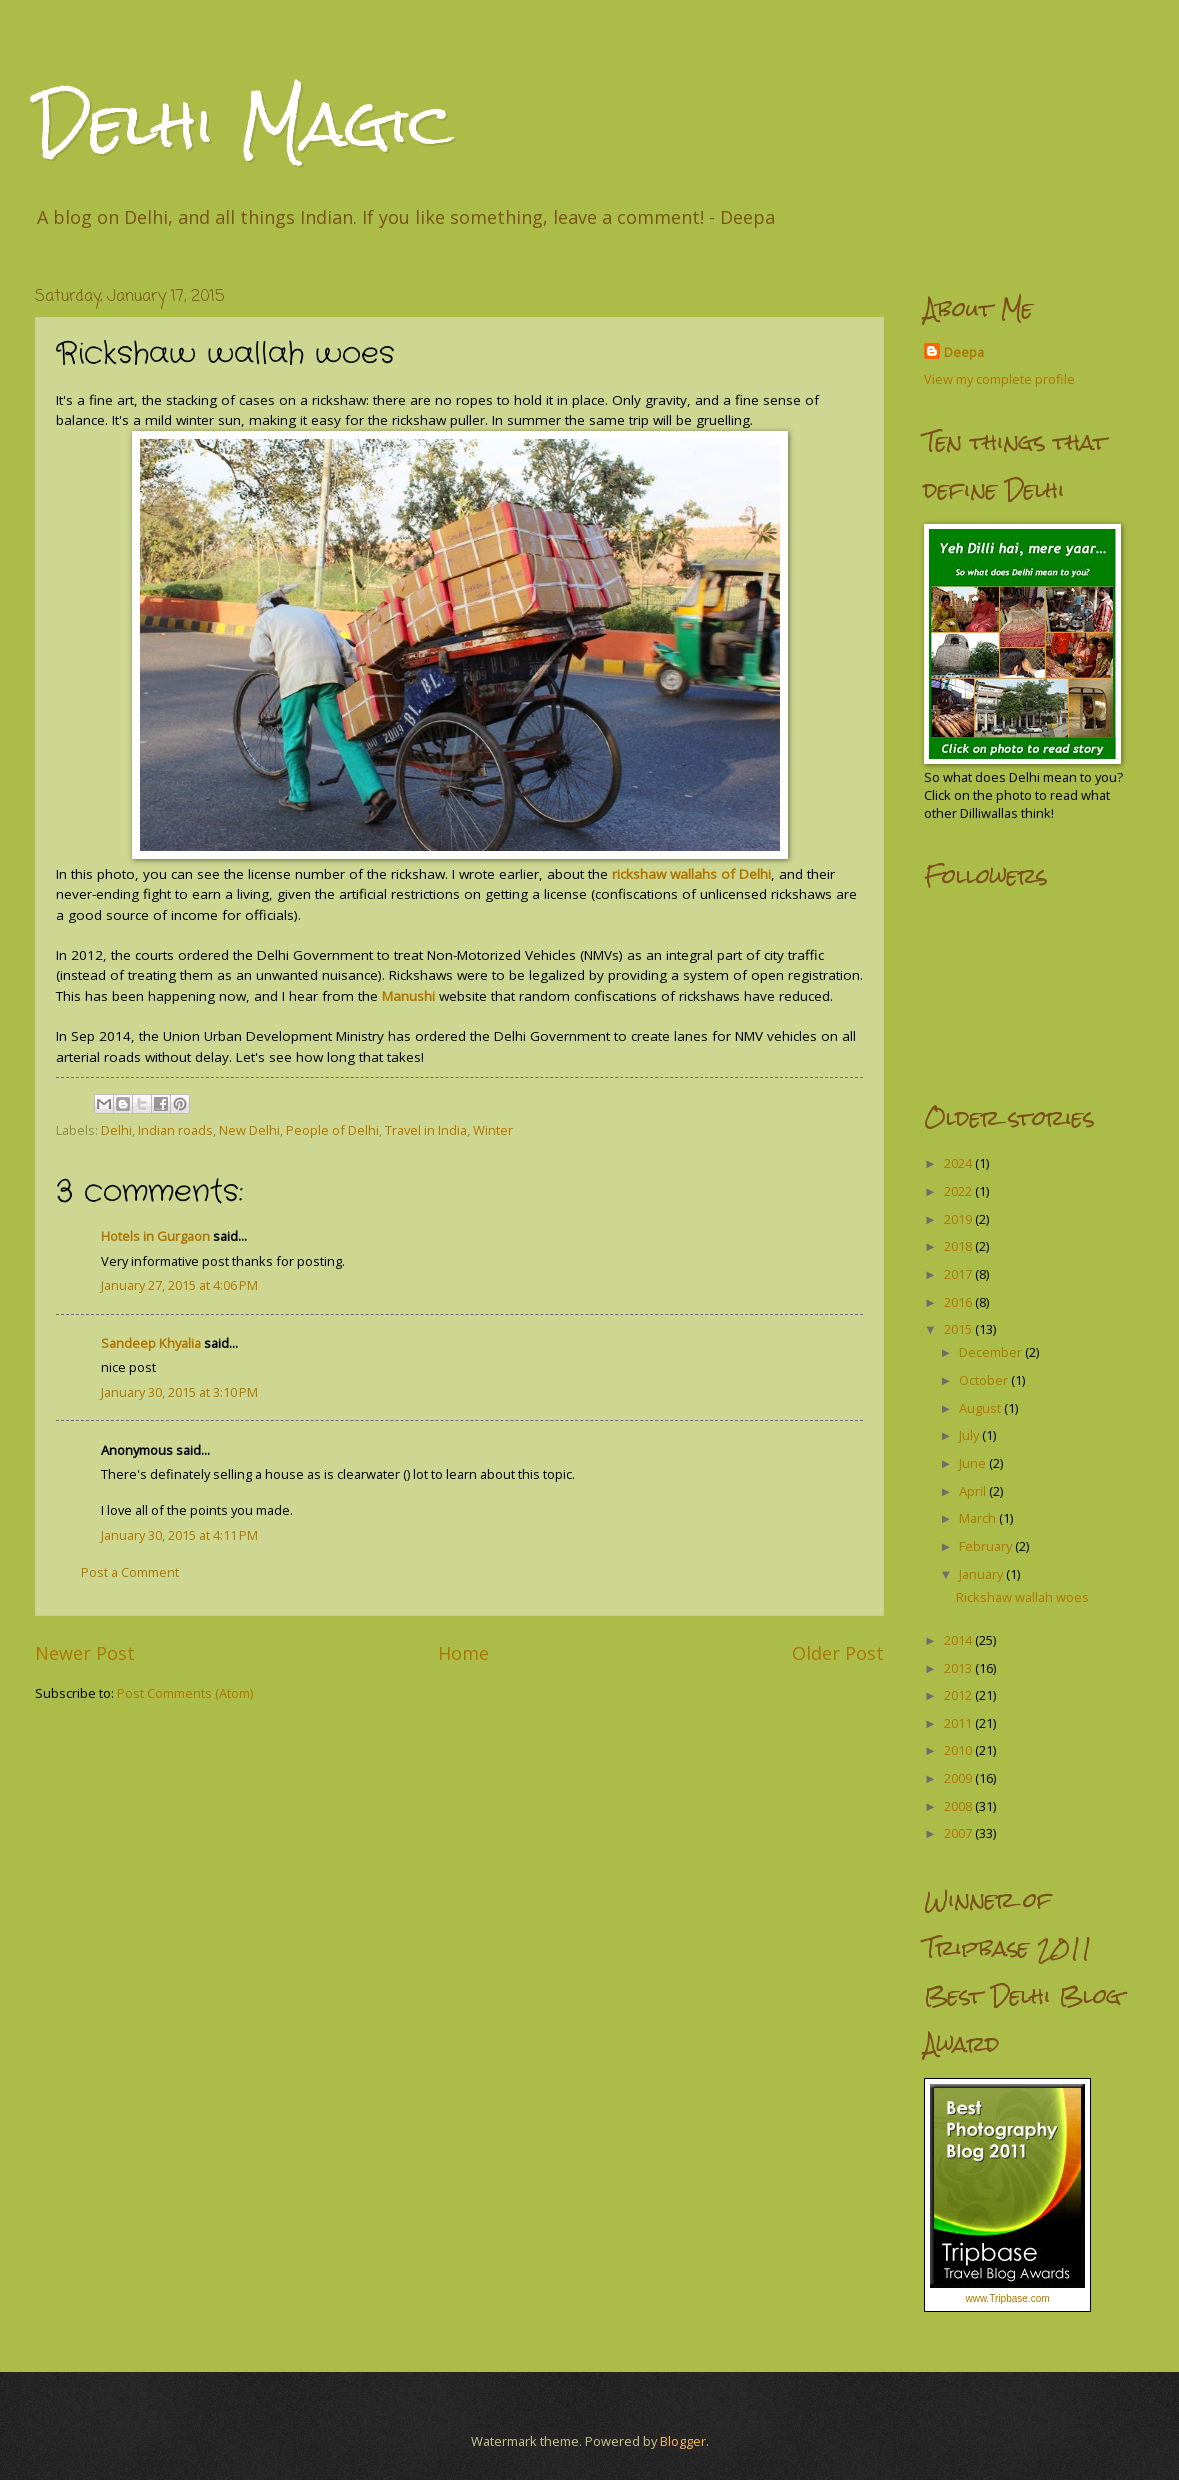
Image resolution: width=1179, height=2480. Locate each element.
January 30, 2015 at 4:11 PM (179, 1535)
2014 (959, 1640)
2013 (959, 1668)
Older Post (838, 1653)
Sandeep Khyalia (151, 1343)
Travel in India (426, 1130)
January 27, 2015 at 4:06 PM (179, 1285)
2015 (959, 1329)
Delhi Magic (244, 123)
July (970, 1435)
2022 (959, 1191)
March (979, 1518)
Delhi (116, 1130)
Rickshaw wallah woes (1022, 1597)
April (974, 1491)
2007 (959, 1833)
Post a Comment (130, 1572)
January (982, 1574)
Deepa (964, 352)
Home (463, 1653)
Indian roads (175, 1130)
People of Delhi (332, 1130)
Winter (493, 1130)
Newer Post (85, 1653)
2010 (959, 1750)
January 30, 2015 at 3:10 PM (179, 1392)
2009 (959, 1778)
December (992, 1352)
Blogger (683, 2441)
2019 (959, 1219)
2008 (959, 1806)
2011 (959, 1723)
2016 (959, 1302)
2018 (959, 1246)
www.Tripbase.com (1007, 2298)
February (987, 1546)
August (981, 1408)
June (974, 1463)
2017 (959, 1274)
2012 (959, 1695)
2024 (959, 1163)
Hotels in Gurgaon (155, 1236)
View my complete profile (999, 379)
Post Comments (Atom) (185, 1693)
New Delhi (249, 1130)
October (985, 1380)
